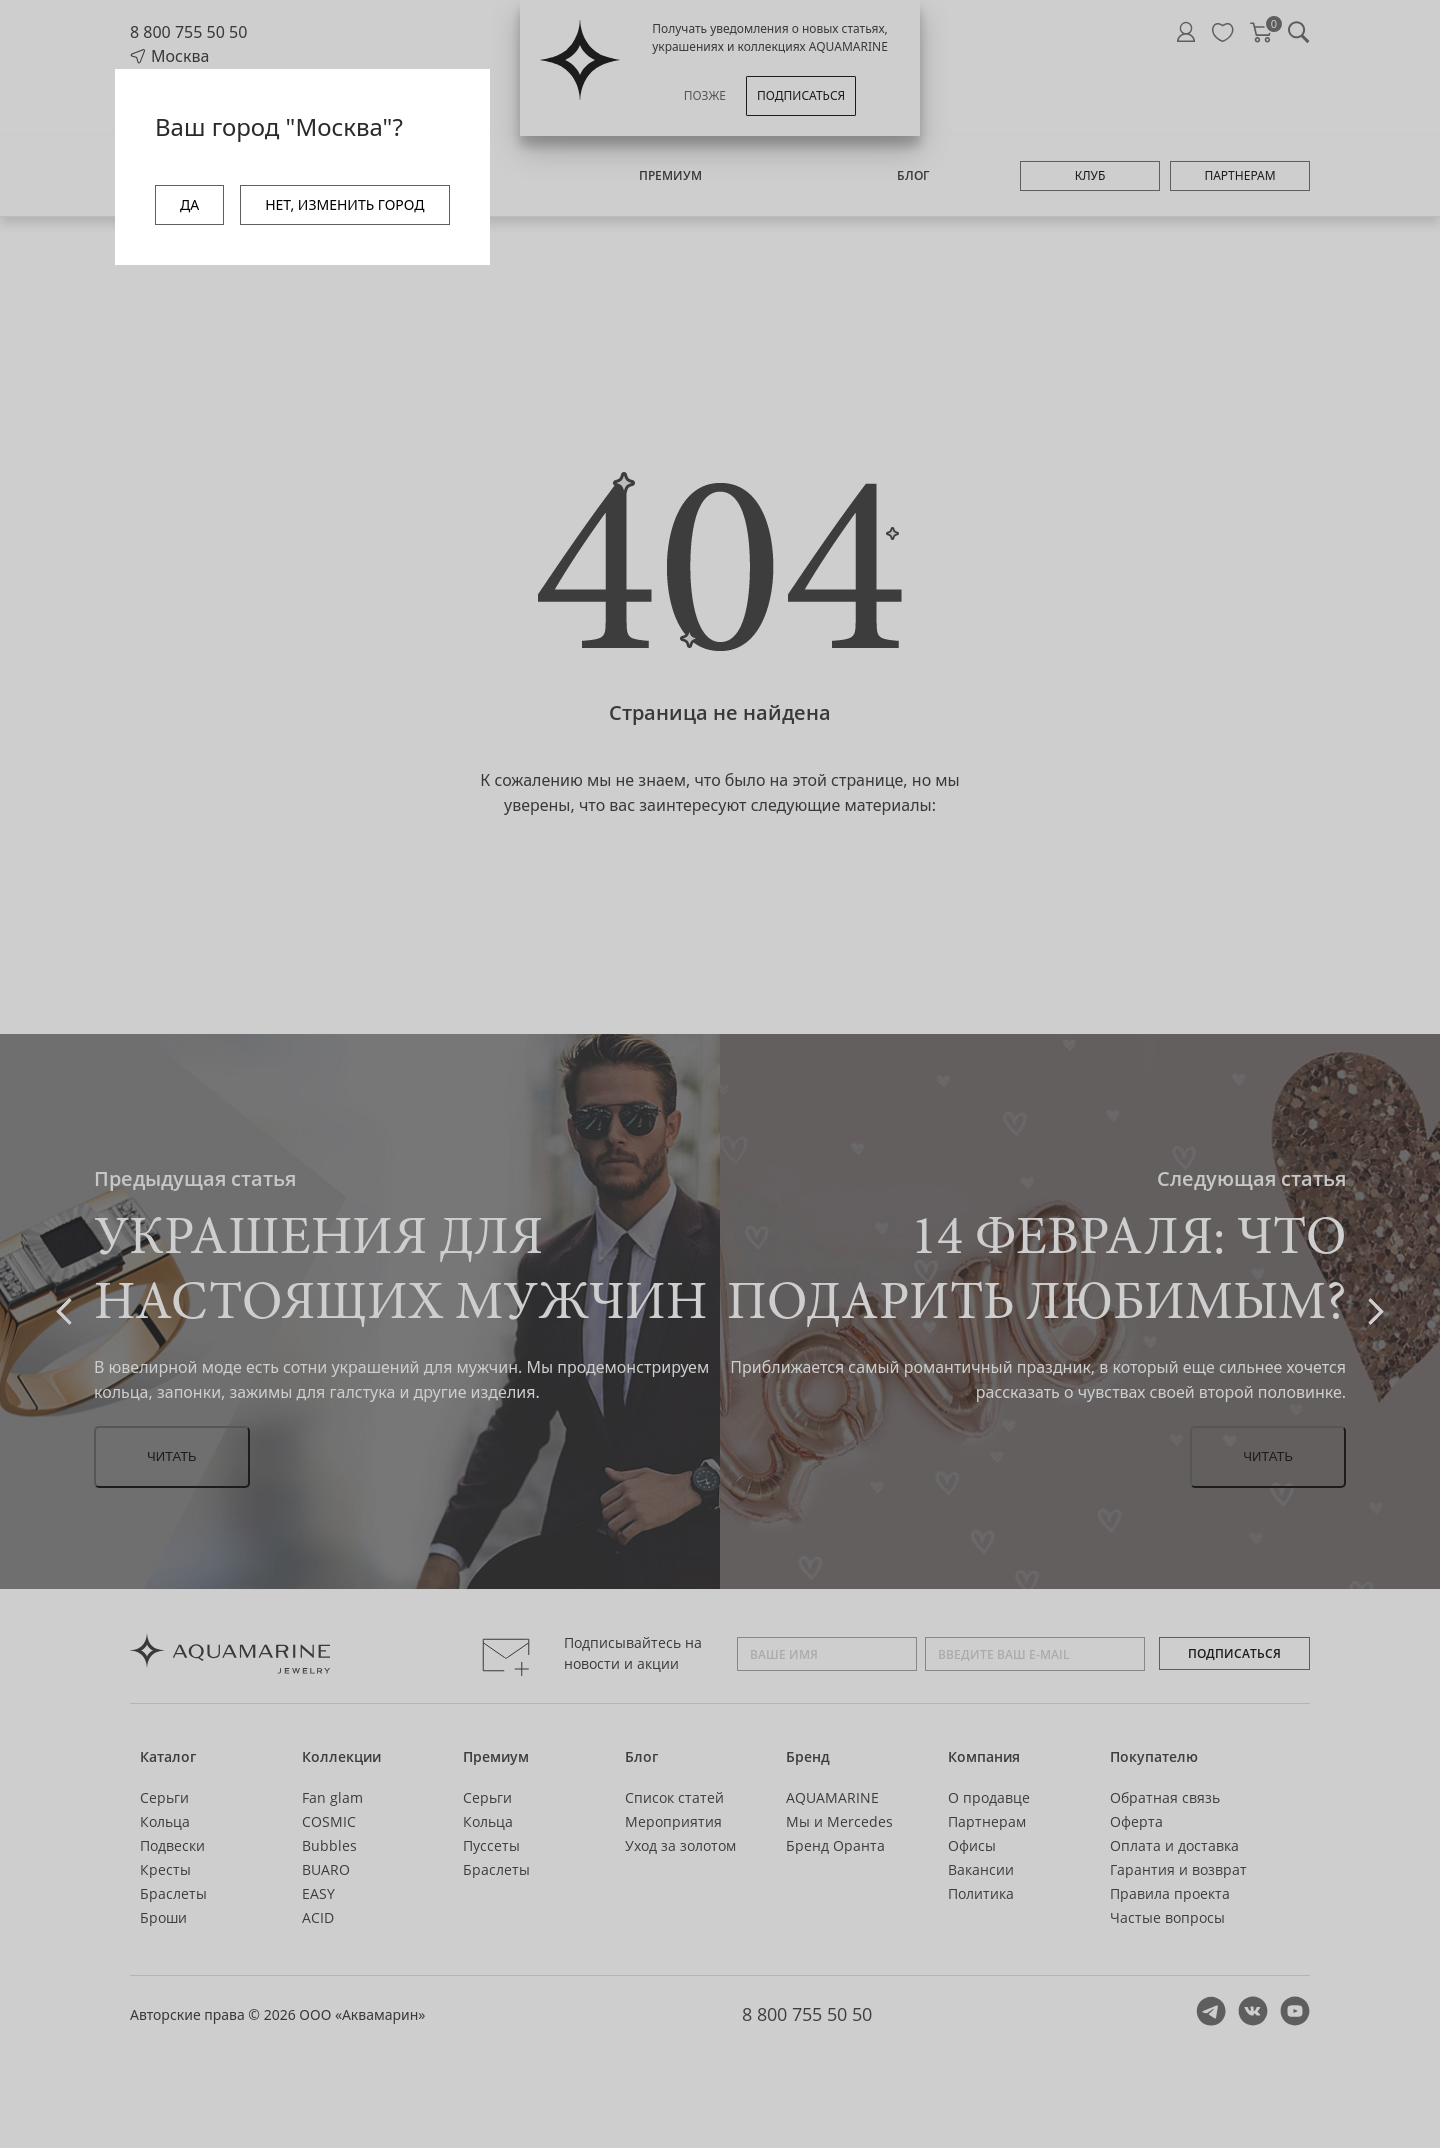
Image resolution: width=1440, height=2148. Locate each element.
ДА (189, 204)
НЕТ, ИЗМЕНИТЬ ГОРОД (344, 204)
